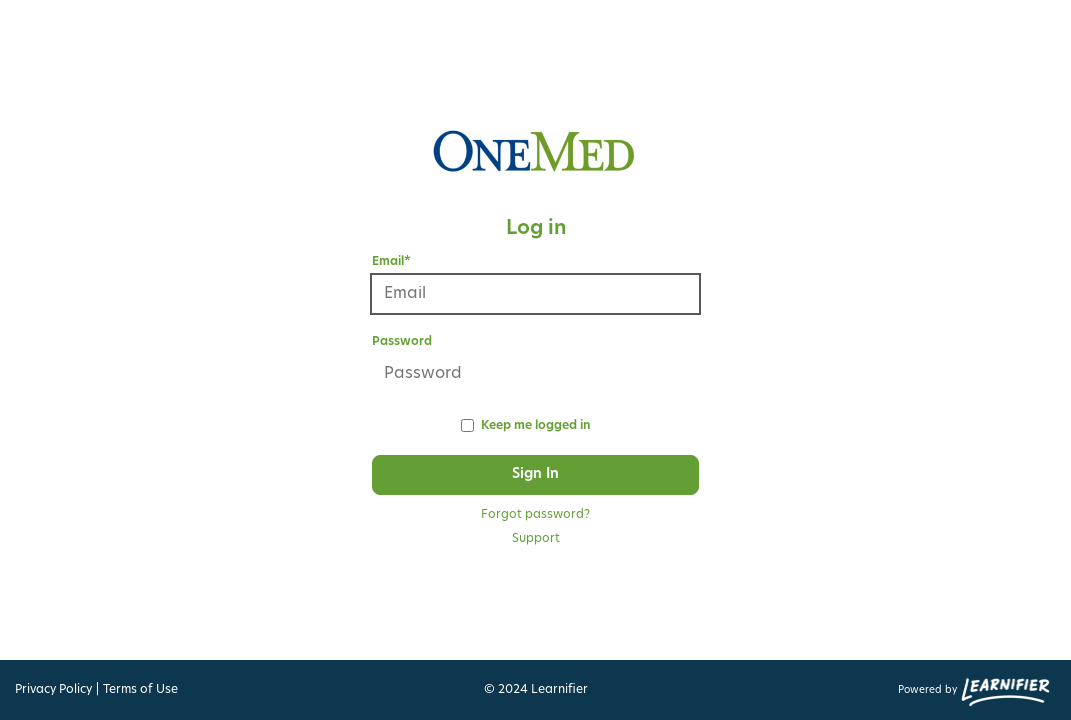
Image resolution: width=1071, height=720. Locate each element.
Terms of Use (140, 690)
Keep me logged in (535, 426)
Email (391, 262)
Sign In (535, 474)
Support (536, 539)
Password (402, 342)
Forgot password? (535, 515)
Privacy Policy (53, 690)
